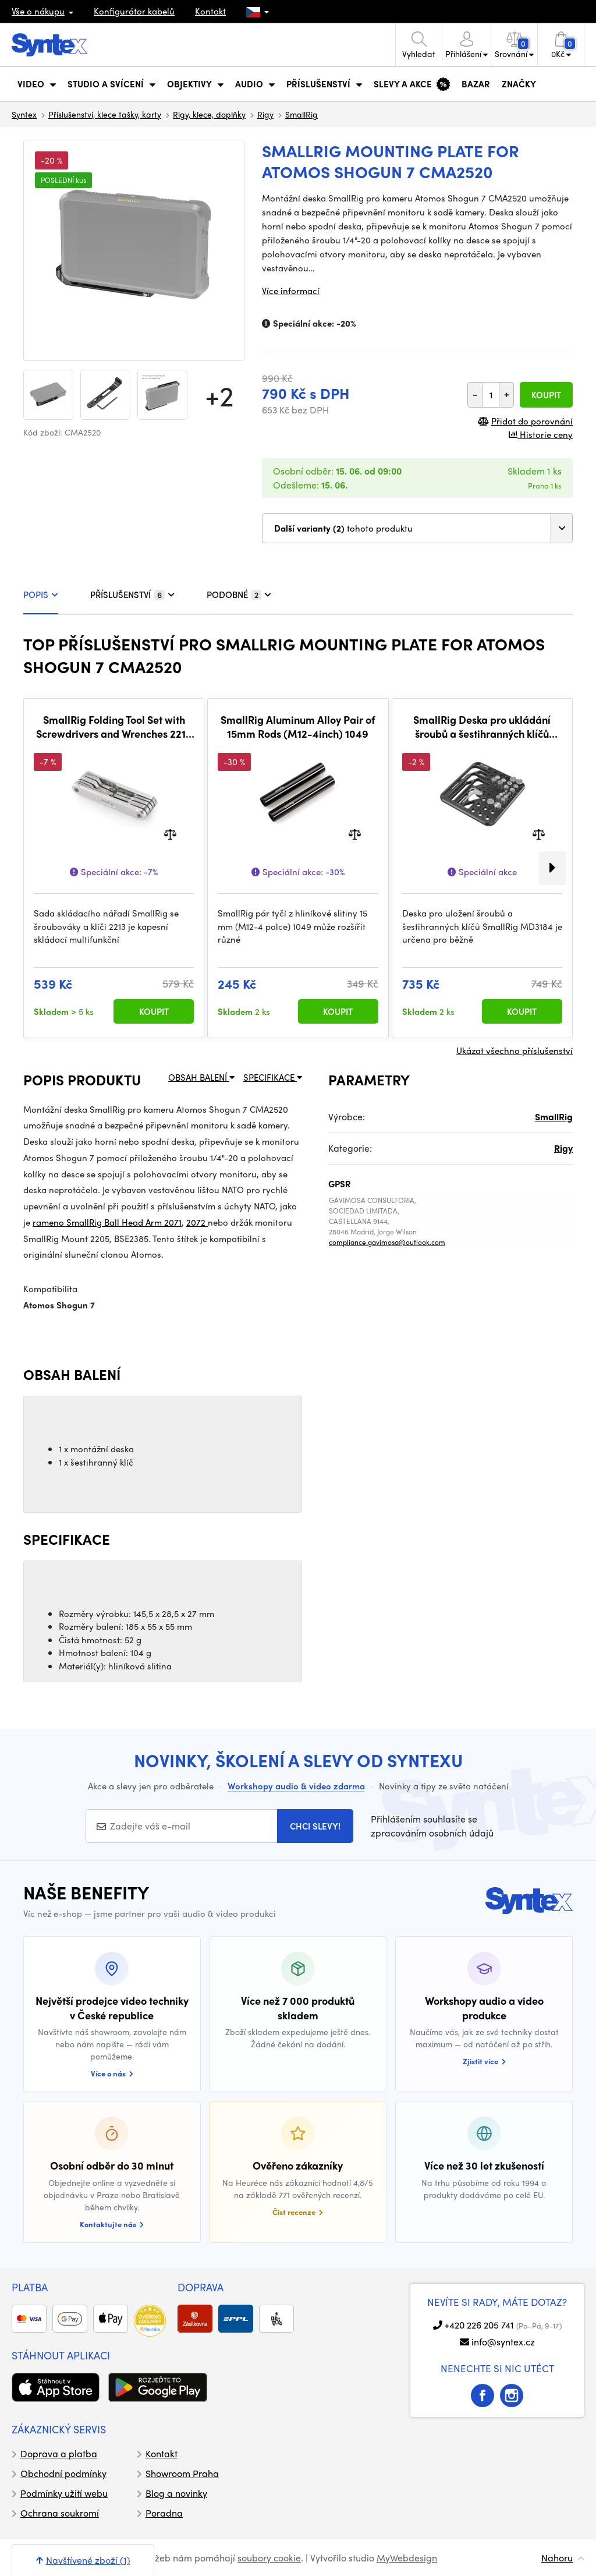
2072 (197, 1222)
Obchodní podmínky (63, 2473)
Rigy (265, 114)
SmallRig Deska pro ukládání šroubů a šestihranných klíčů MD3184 (482, 726)
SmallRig (301, 114)
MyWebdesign (407, 2557)
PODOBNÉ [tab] (239, 594)
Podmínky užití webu (64, 2493)
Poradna (164, 2513)
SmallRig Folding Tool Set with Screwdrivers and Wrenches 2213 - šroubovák (113, 726)
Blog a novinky (176, 2493)
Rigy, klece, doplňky (209, 114)
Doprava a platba (58, 2453)
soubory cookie (269, 2557)
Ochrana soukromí (59, 2513)
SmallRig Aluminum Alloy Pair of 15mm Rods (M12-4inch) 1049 (298, 726)
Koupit (546, 394)
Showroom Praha (182, 2473)
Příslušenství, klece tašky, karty (104, 114)
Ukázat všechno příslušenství (514, 1050)
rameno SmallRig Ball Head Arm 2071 (107, 1222)
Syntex (24, 114)
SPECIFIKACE (272, 1077)
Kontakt (210, 11)
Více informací (291, 290)
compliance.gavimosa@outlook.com (387, 1242)
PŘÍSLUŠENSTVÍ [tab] (132, 594)
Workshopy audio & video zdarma (296, 1785)
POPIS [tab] (40, 594)
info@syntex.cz (503, 2341)
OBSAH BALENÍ (201, 1077)
